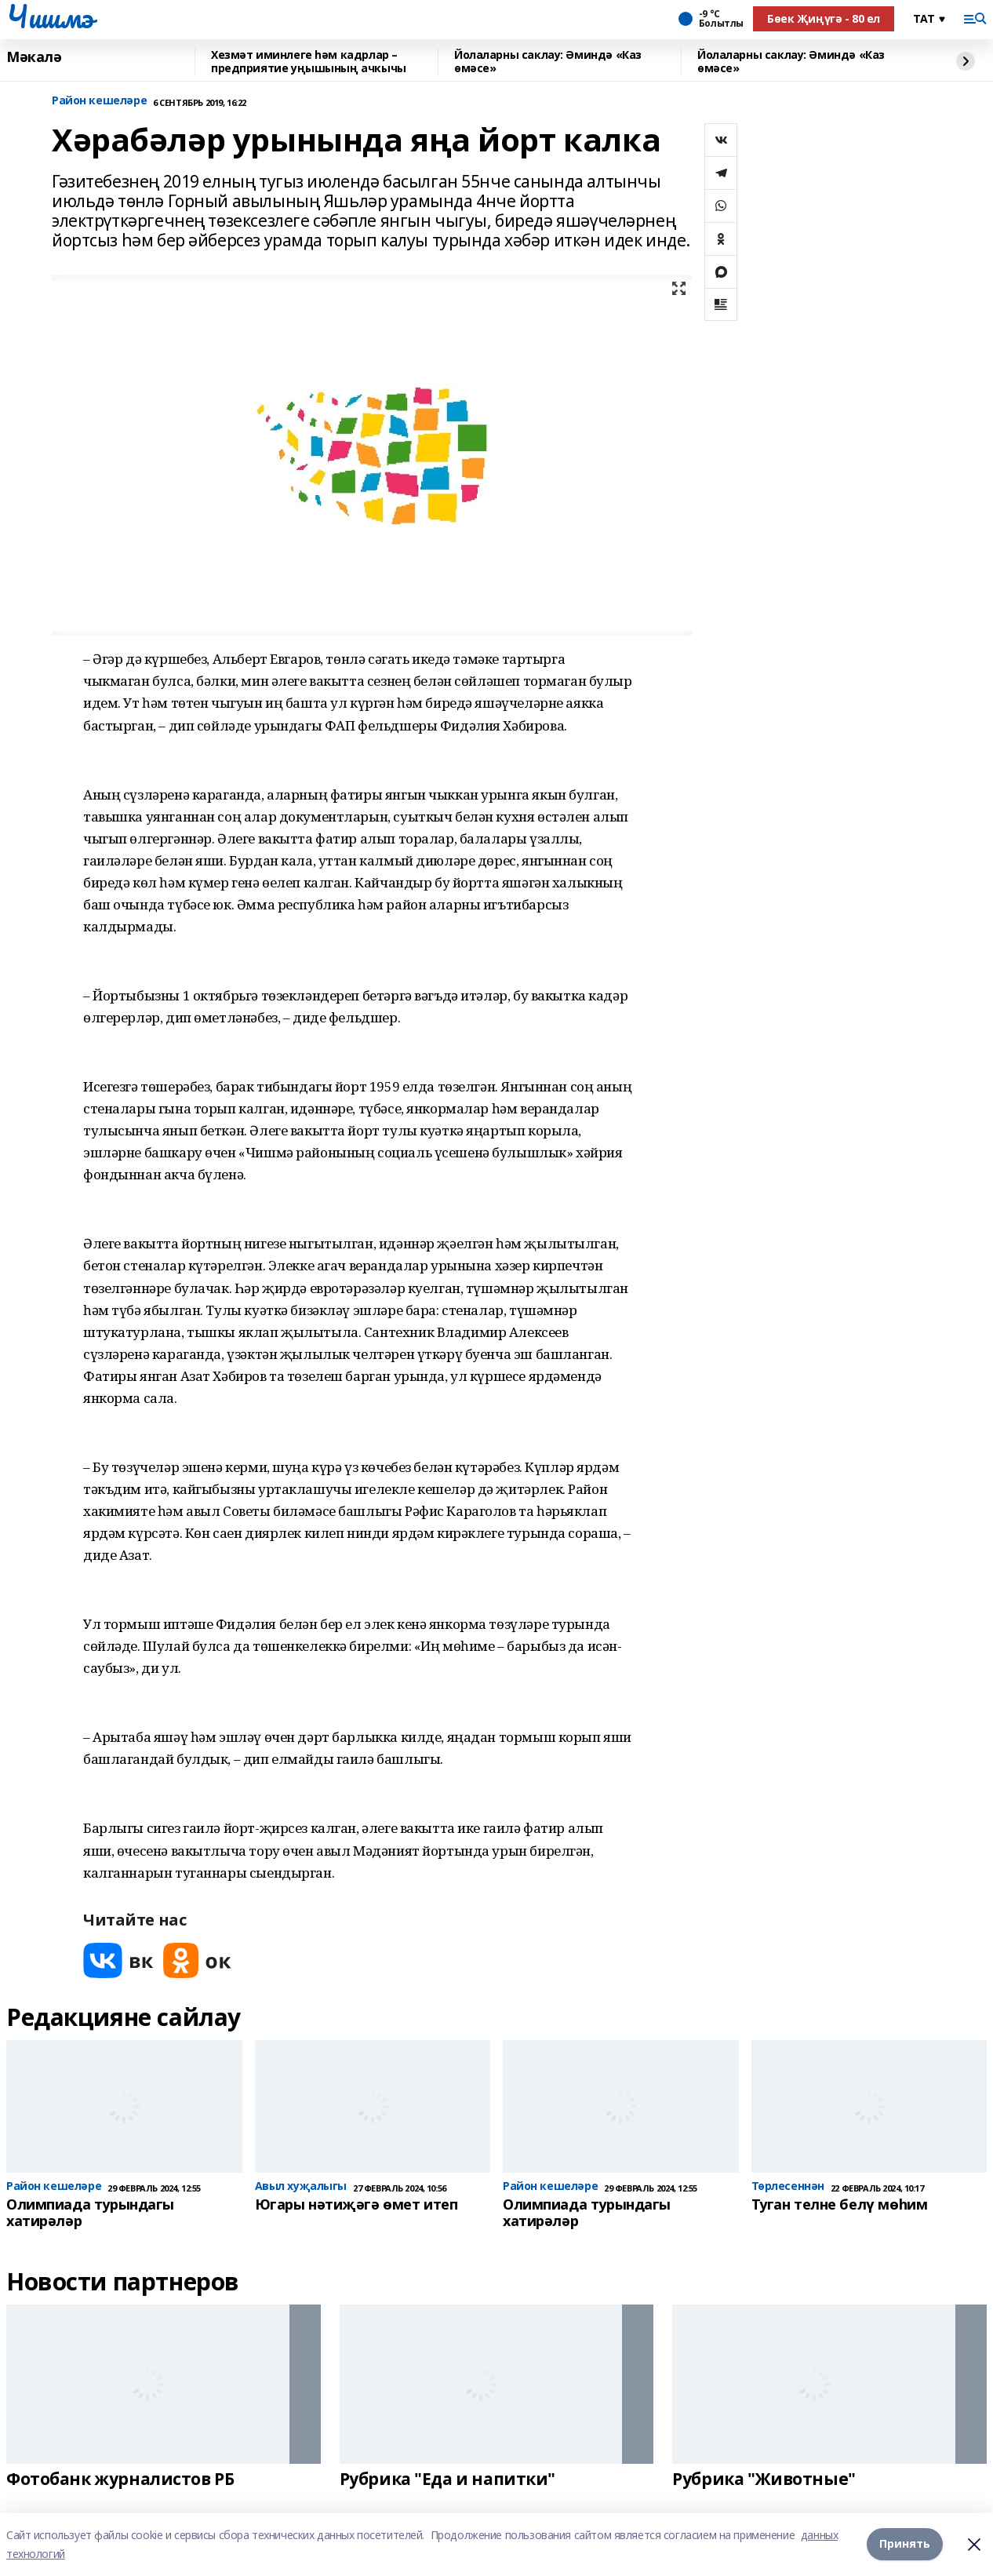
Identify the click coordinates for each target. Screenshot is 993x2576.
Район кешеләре (99, 100)
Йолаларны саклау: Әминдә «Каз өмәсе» (548, 62)
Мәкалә (33, 57)
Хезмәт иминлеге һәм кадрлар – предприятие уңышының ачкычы (308, 62)
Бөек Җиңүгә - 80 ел (823, 18)
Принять (904, 2544)
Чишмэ (49, 16)
